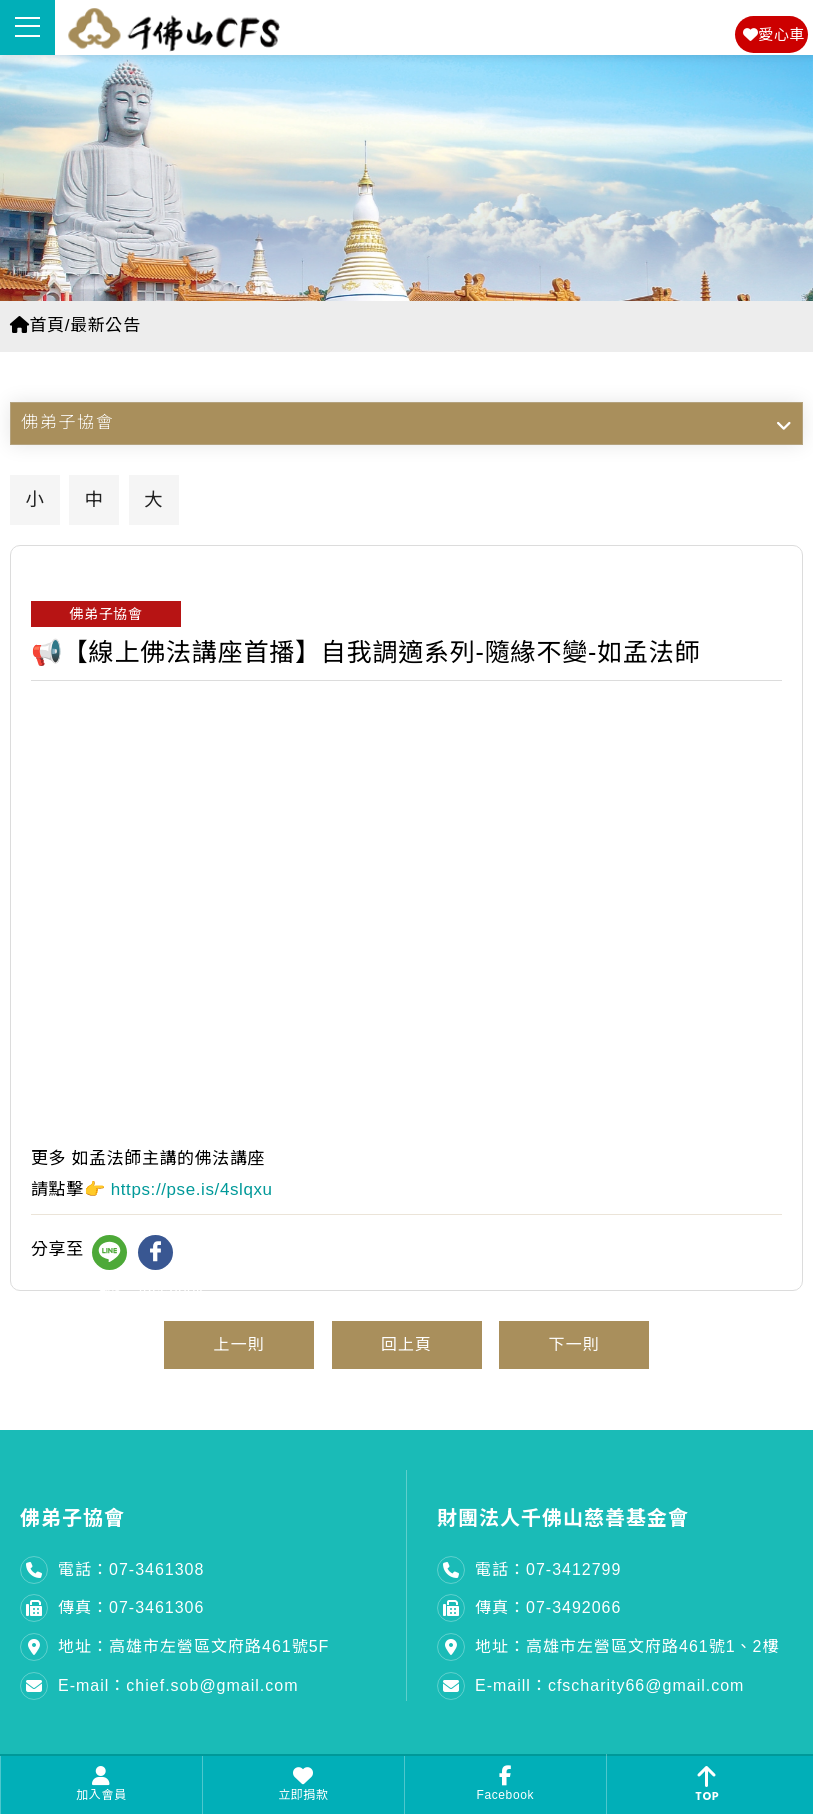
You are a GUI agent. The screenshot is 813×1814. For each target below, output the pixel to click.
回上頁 (406, 1344)
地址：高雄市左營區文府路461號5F (193, 1646)
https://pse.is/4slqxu (192, 1189)
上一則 (238, 1344)
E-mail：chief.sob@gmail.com (178, 1685)
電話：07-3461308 (131, 1569)
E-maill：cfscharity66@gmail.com (609, 1685)
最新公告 (105, 325)
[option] (406, 178)
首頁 (37, 325)
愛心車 (774, 34)
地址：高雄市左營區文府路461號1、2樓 (627, 1646)
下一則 (574, 1344)
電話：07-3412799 (548, 1569)
